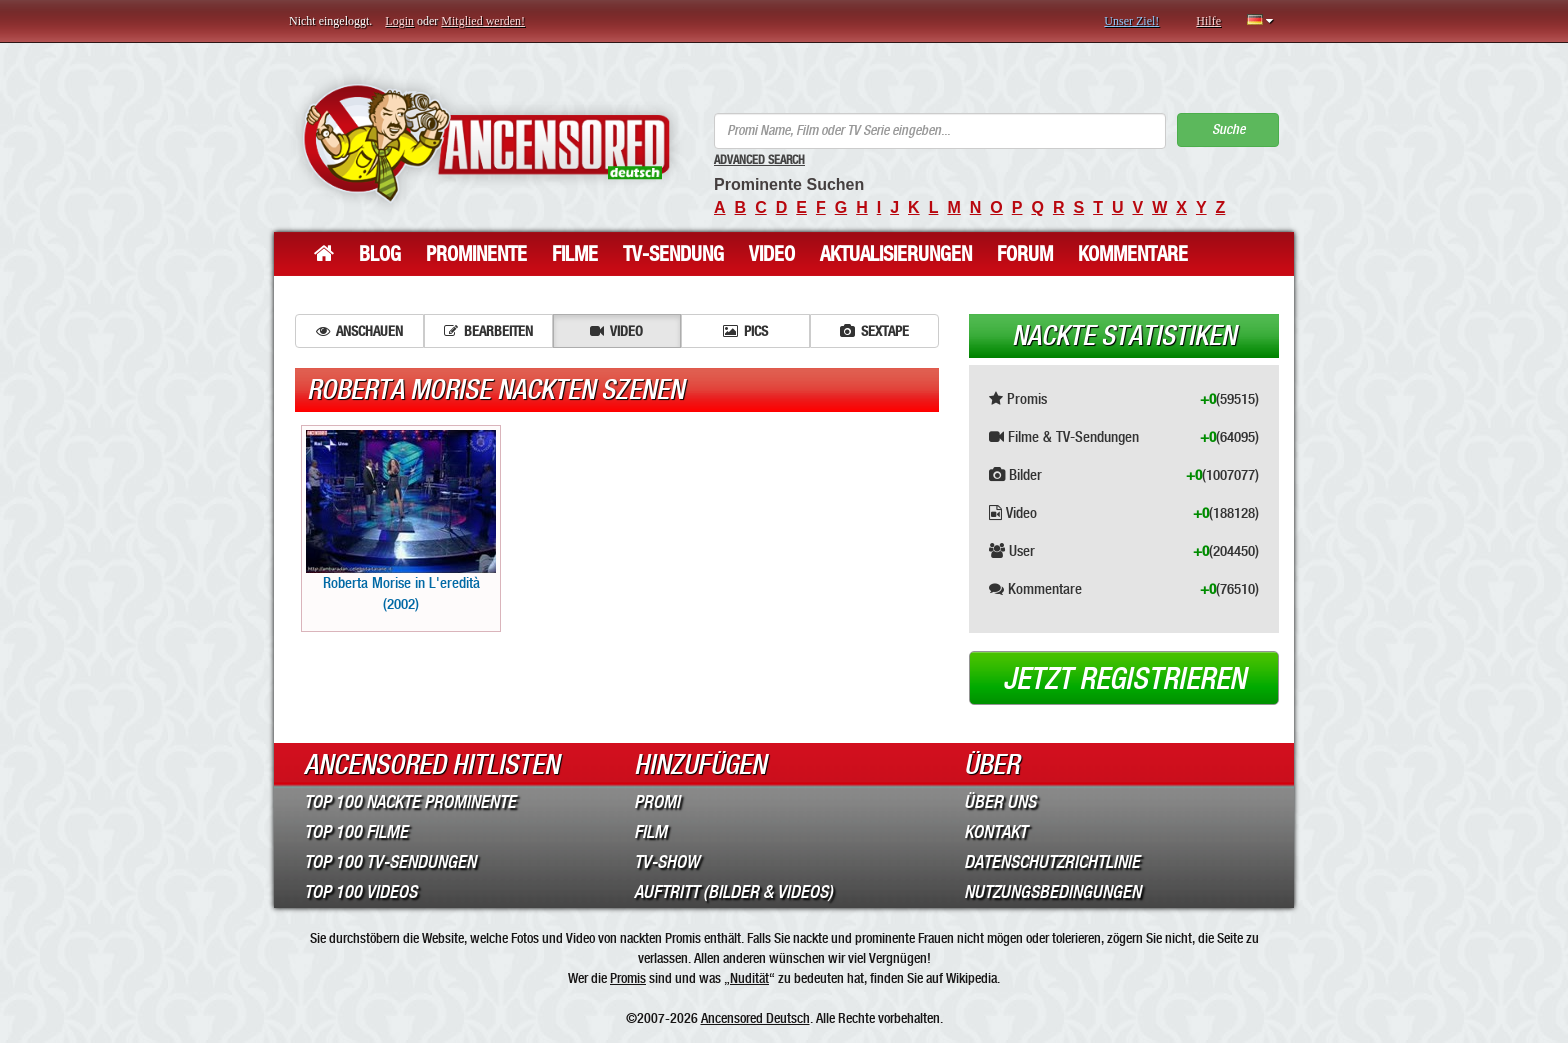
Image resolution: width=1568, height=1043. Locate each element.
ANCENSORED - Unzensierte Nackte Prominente (486, 142)
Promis (628, 978)
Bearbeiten (488, 331)
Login (399, 21)
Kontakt (995, 832)
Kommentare (1133, 254)
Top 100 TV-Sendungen (390, 862)
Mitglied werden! (483, 21)
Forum (1025, 254)
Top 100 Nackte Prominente (410, 802)
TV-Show (666, 862)
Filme (575, 254)
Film (650, 832)
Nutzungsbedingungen (1052, 892)
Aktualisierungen (896, 254)
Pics (745, 331)
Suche (1228, 129)
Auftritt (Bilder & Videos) (733, 892)
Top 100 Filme (356, 832)
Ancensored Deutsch (755, 1018)
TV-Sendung (673, 254)
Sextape (874, 331)
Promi (657, 802)
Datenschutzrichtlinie (1052, 862)
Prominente (476, 254)
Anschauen (359, 331)
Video (772, 254)
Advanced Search (759, 160)
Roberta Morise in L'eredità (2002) (401, 521)
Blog (380, 254)
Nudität (749, 978)
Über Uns (1000, 802)
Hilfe (1208, 21)
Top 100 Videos (360, 892)
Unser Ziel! (1131, 21)
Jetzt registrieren (1124, 679)
